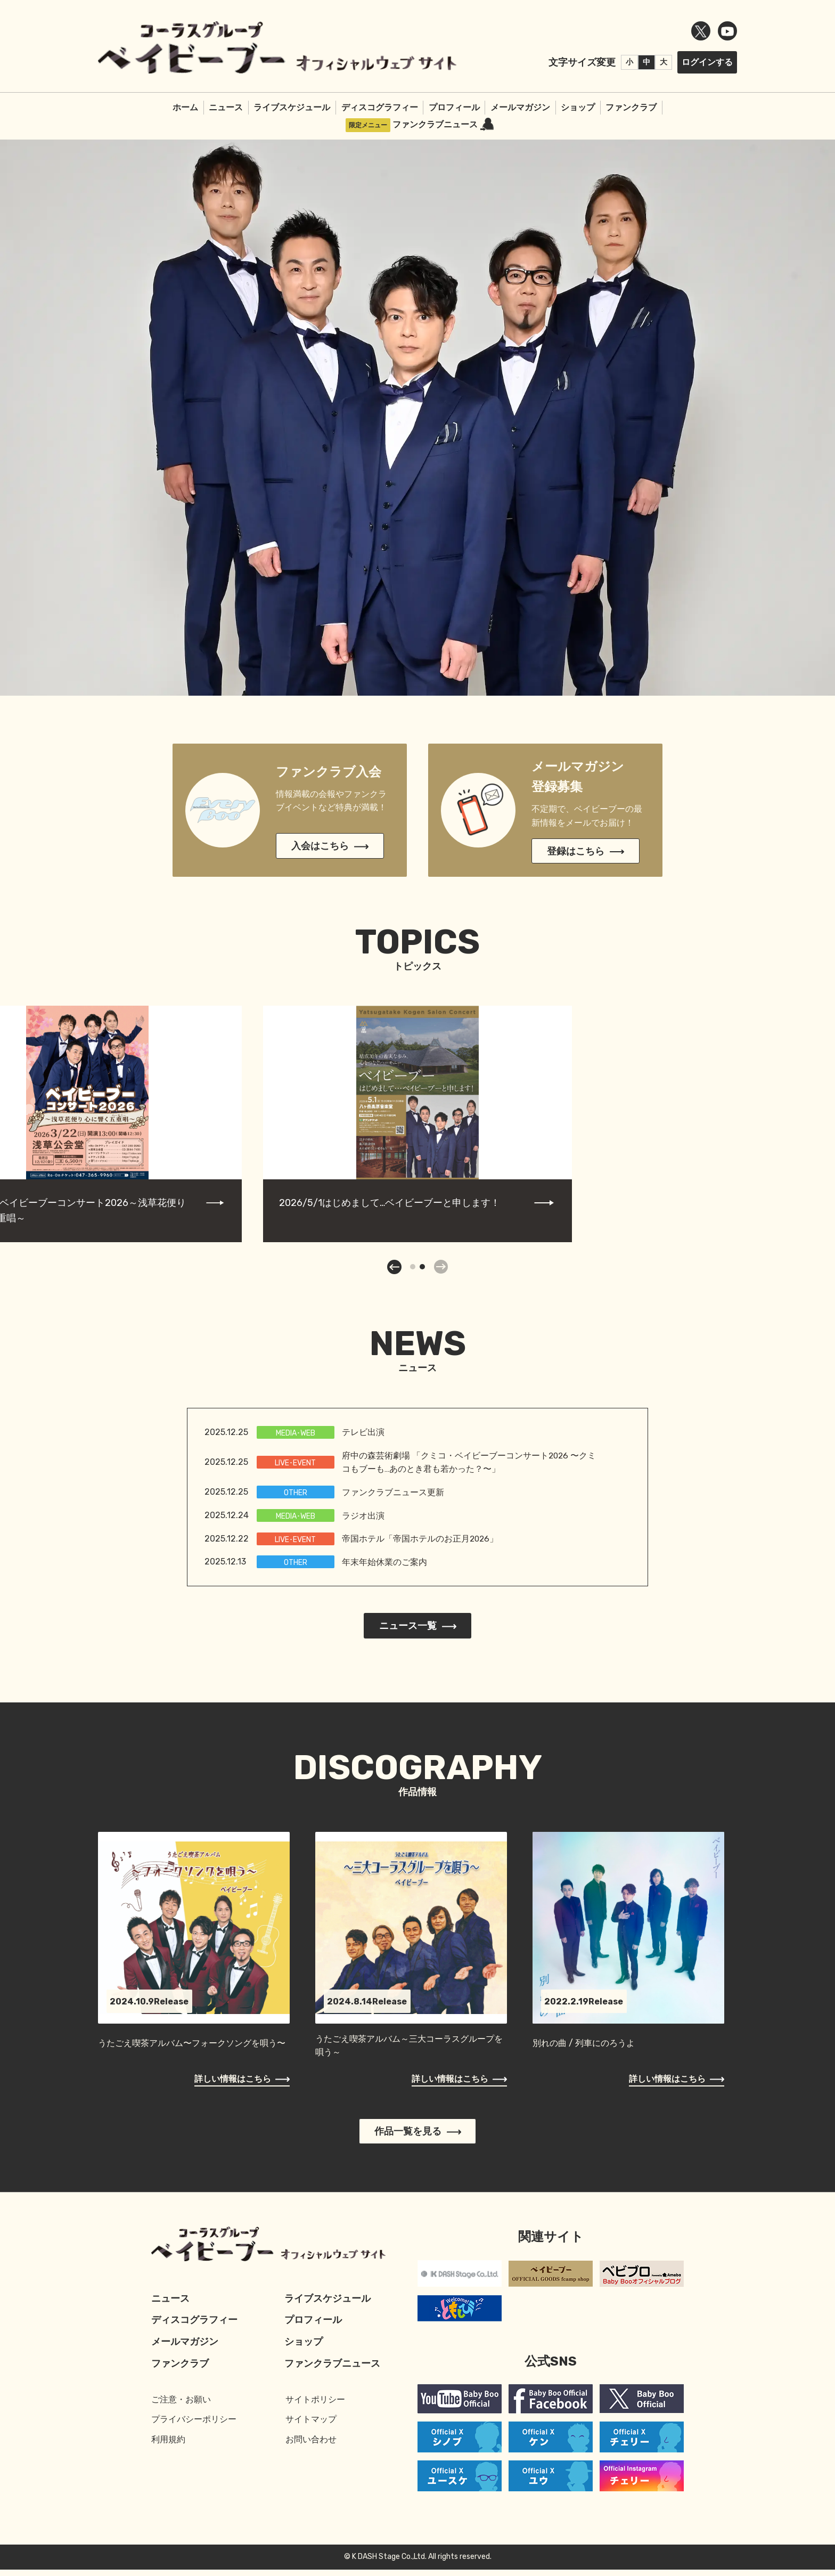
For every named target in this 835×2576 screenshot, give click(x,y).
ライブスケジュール (291, 113)
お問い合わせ (311, 2446)
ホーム (185, 113)
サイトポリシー (315, 2406)
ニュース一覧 (417, 1632)
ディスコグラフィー (379, 113)
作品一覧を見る (417, 2138)
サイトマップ (311, 2426)
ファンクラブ (631, 113)
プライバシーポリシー (193, 2426)
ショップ (578, 113)
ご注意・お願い (181, 2406)
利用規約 (168, 2446)
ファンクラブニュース (443, 129)
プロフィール (454, 113)
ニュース (226, 113)
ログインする (707, 65)
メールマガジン (520, 113)
